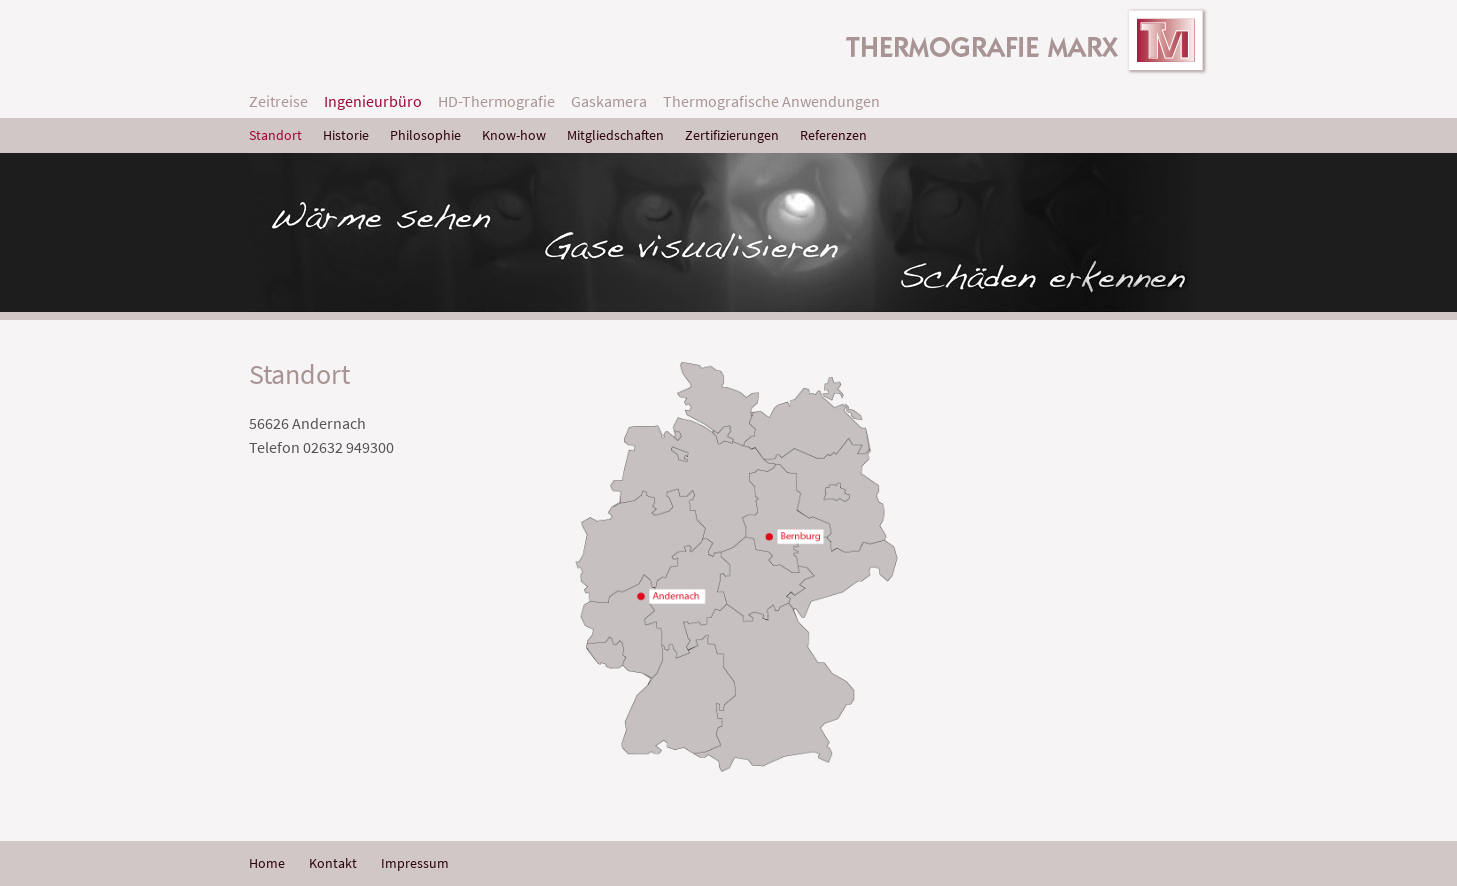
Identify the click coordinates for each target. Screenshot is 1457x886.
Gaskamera (609, 101)
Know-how (514, 135)
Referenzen (833, 135)
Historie (346, 135)
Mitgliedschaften (615, 135)
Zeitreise (278, 101)
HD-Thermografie (496, 101)
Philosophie (425, 135)
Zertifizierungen (732, 135)
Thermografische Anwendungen (771, 101)
